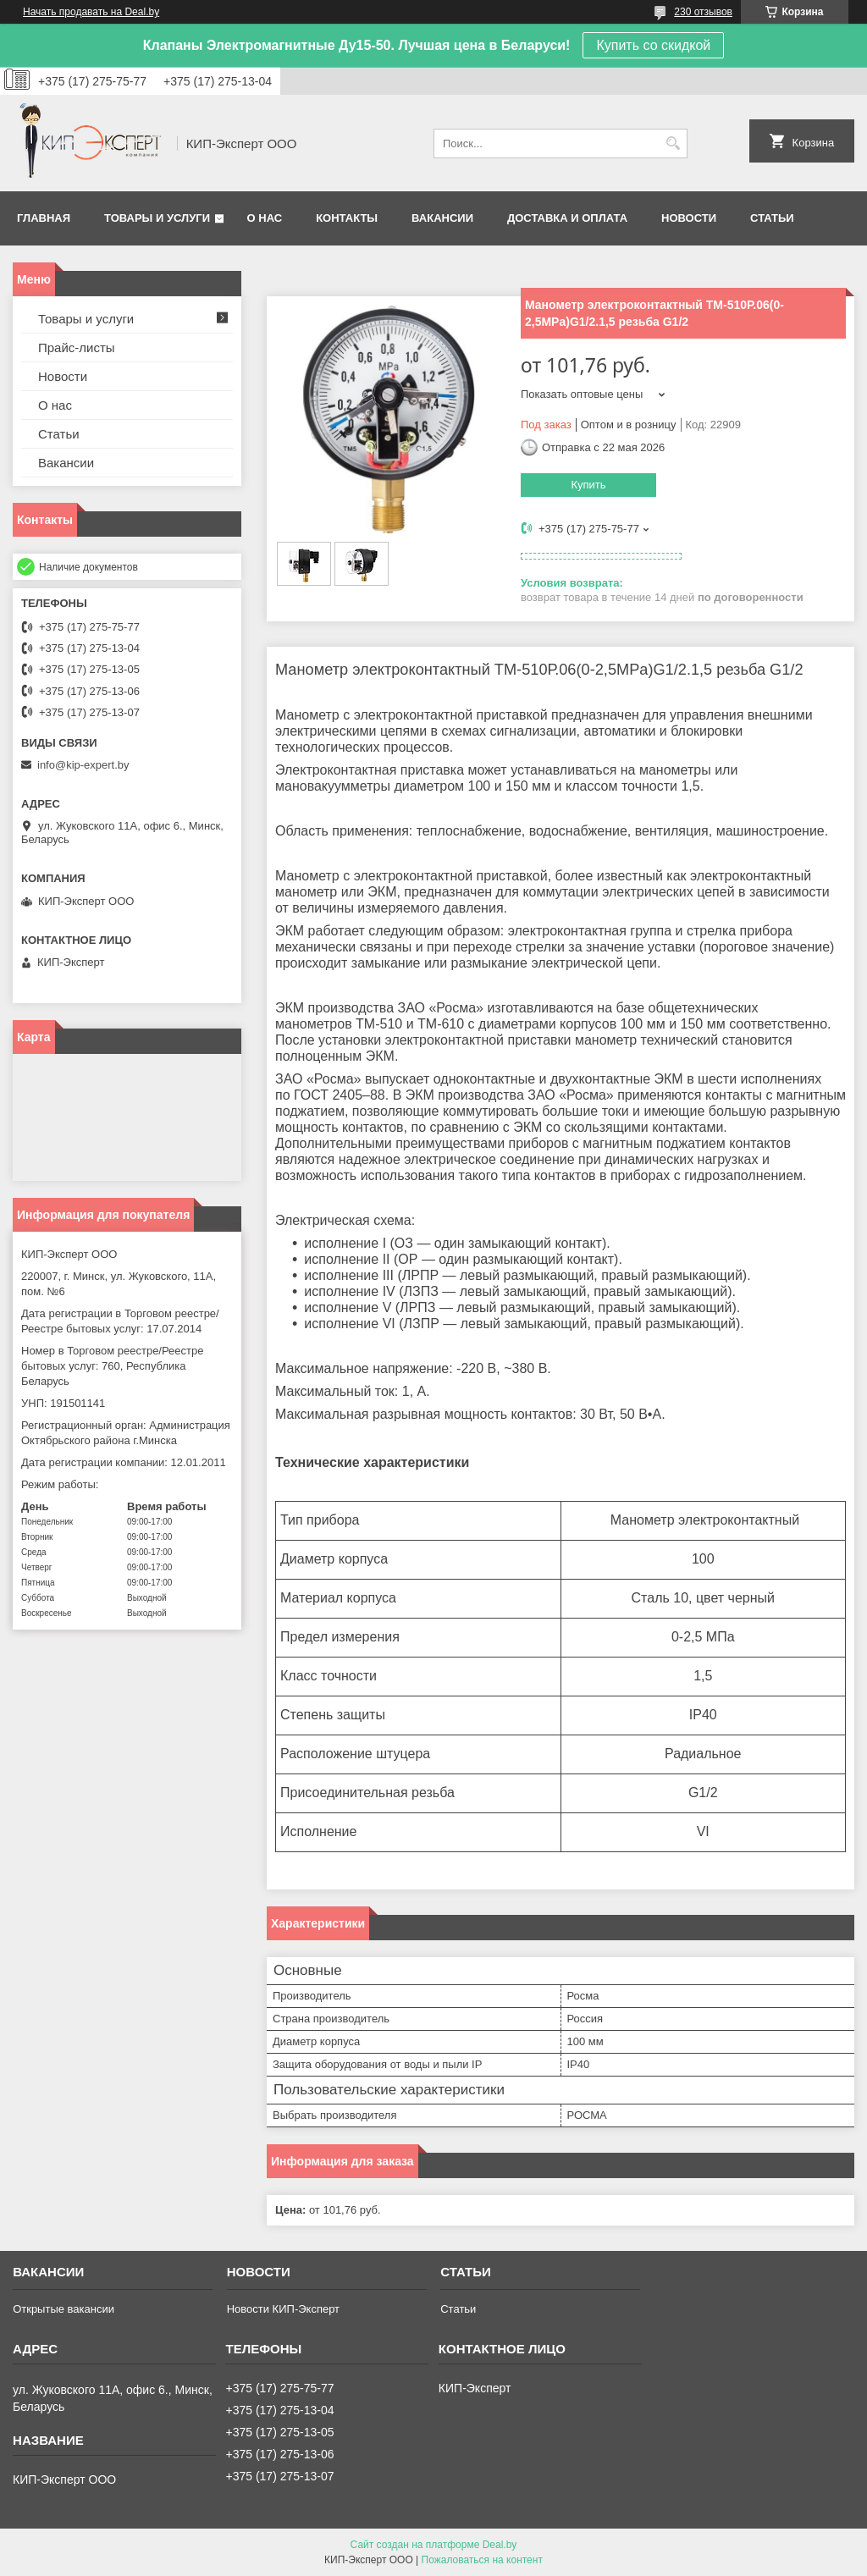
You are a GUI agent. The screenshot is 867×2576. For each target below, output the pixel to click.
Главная (43, 218)
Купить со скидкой (653, 45)
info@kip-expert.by (83, 764)
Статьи (772, 218)
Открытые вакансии (63, 2309)
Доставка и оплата (567, 218)
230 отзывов (703, 12)
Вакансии (442, 218)
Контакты (347, 218)
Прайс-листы (76, 347)
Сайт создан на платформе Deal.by (434, 2545)
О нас (265, 218)
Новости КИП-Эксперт (283, 2309)
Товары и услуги (157, 218)
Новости (688, 218)
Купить (588, 484)
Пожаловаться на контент (482, 2560)
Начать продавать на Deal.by (91, 12)
